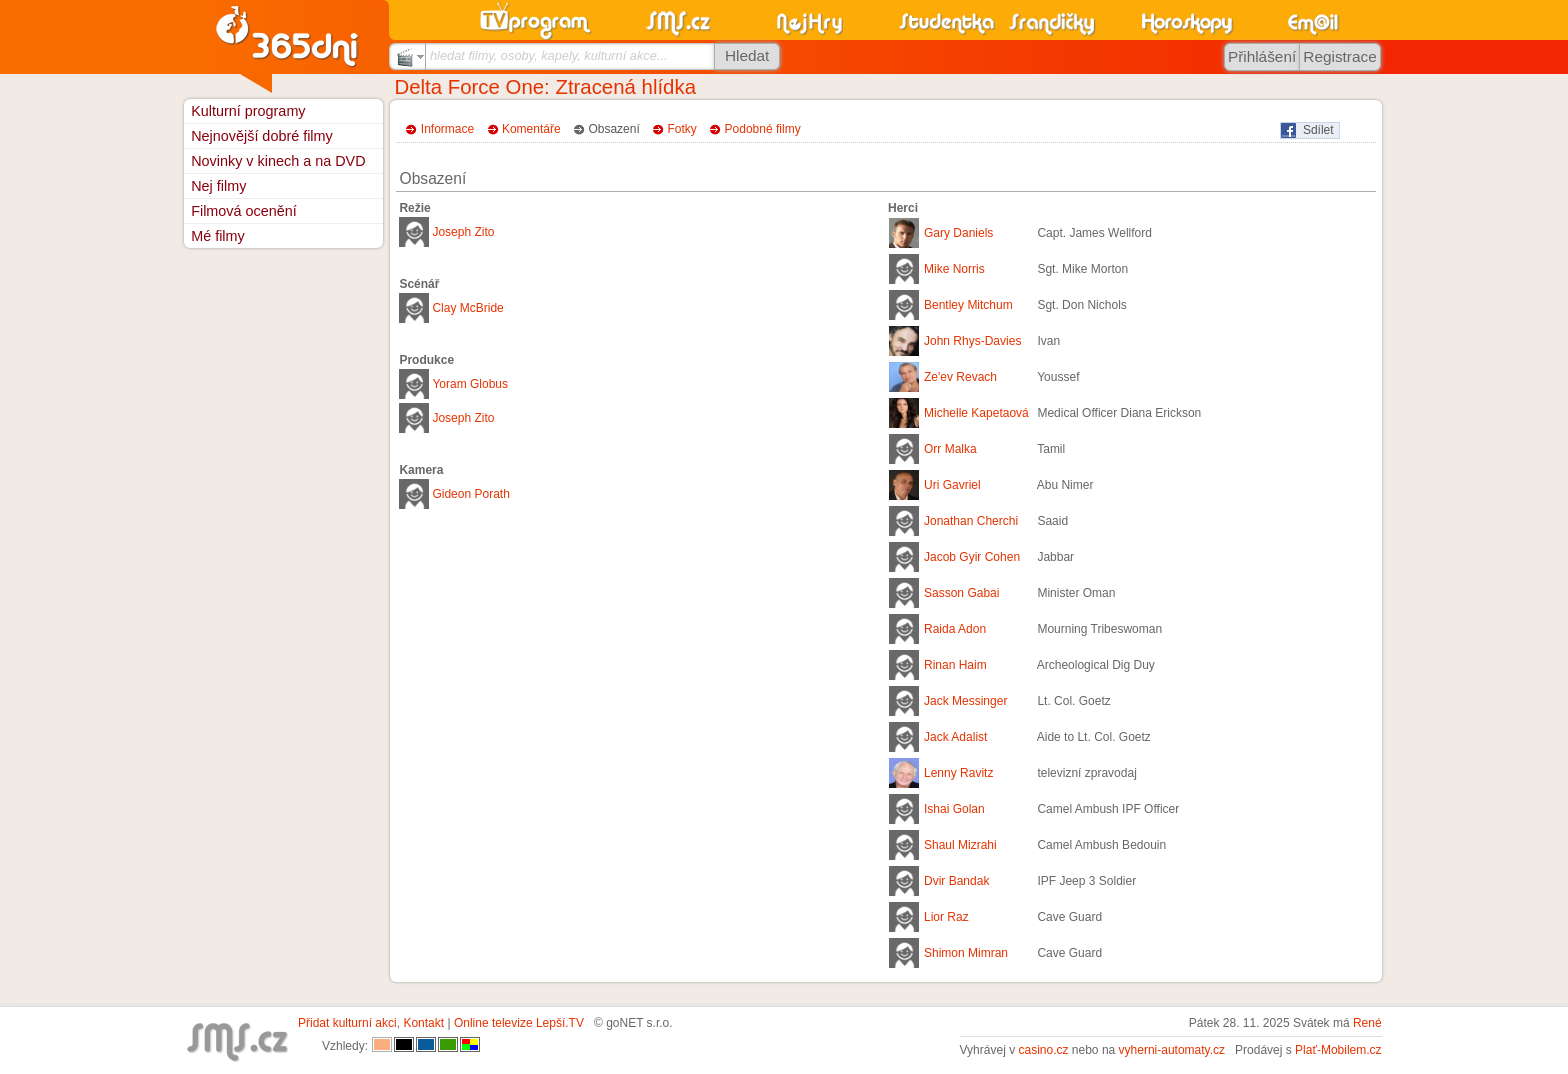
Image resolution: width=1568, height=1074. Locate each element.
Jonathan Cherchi (971, 521)
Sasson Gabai (961, 593)
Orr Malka (950, 449)
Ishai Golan (954, 809)
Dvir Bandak (956, 881)
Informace (447, 129)
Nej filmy (218, 186)
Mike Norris (954, 269)
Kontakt (423, 1023)
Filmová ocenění (244, 211)
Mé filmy (218, 236)
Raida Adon (955, 629)
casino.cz (1043, 1050)
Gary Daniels (958, 233)
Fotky (682, 129)
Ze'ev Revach (960, 377)
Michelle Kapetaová (976, 413)
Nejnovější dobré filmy (262, 136)
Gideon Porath (470, 494)
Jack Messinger (965, 701)
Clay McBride (467, 308)
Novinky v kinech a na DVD (278, 161)
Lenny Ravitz (958, 773)
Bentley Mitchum (968, 305)
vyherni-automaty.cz (1172, 1050)
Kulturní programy (248, 111)
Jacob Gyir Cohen (972, 557)
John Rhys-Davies (972, 341)
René (1367, 1023)
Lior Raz (946, 917)
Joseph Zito (463, 232)
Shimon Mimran (966, 953)
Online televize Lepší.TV (519, 1023)
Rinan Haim (955, 665)
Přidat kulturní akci (347, 1023)
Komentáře (531, 129)
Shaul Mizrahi (960, 845)
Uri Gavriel (952, 485)
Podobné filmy (763, 129)
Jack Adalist (955, 737)
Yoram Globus (470, 384)
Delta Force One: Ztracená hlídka (545, 87)
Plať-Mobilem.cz (1338, 1050)
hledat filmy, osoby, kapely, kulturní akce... (549, 55)
